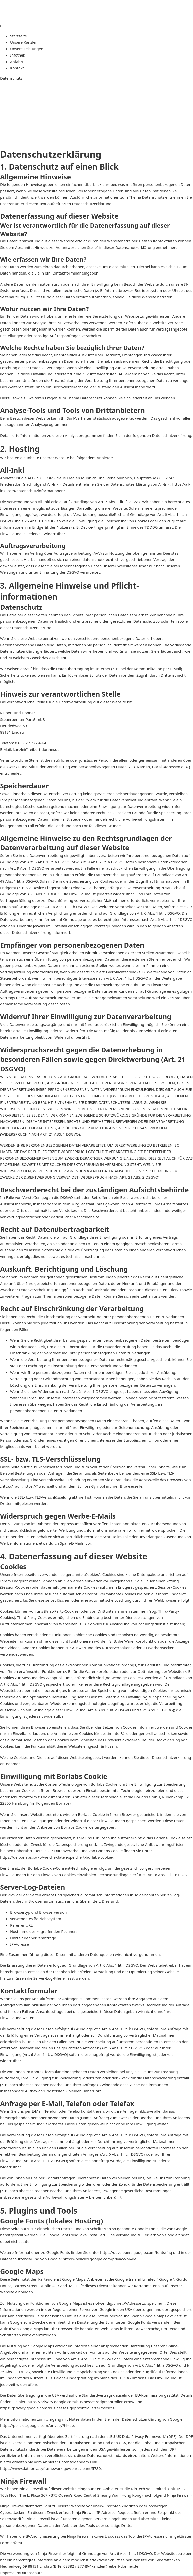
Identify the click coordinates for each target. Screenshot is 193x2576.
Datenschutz (31, 2572)
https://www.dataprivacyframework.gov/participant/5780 (50, 2468)
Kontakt (17, 67)
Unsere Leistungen (26, 48)
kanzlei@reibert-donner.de (115, 2566)
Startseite (18, 35)
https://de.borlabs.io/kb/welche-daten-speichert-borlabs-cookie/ (56, 1857)
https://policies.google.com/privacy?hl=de (99, 2258)
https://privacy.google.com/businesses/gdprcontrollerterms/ (80, 2401)
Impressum (10, 2572)
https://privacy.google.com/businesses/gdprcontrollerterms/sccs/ (58, 2407)
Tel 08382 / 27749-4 (74, 2566)
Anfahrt (16, 61)
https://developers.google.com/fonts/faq (136, 2252)
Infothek (17, 55)
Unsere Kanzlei (23, 42)
